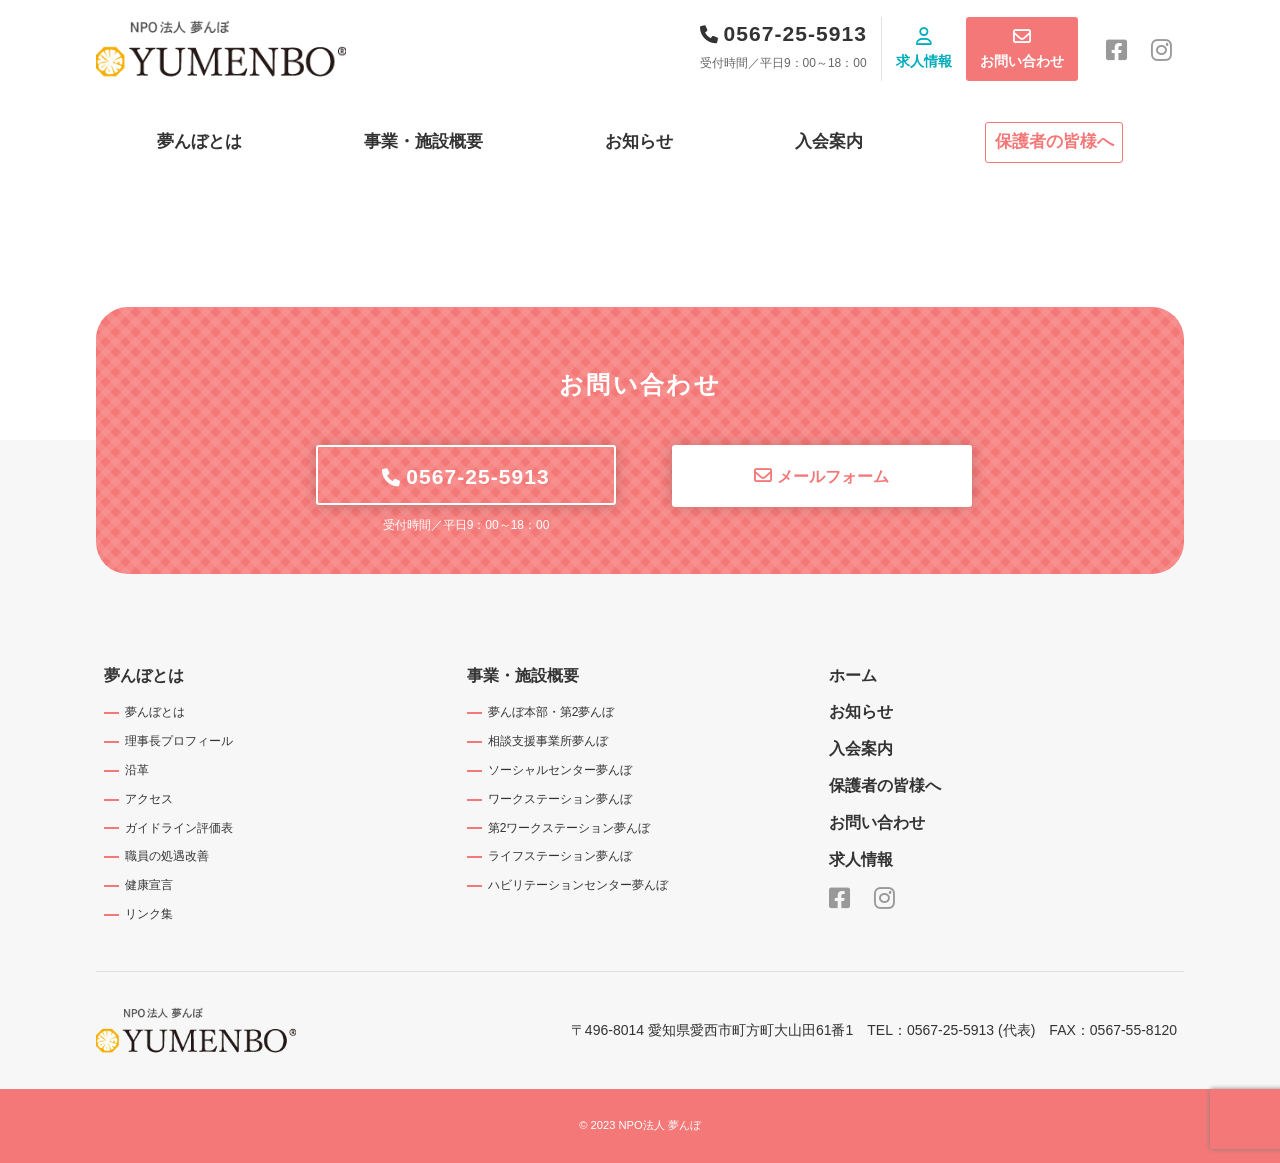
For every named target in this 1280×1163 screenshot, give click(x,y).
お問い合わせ (1022, 61)
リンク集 (149, 914)
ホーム (853, 675)
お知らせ (639, 141)
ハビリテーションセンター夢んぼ (578, 885)
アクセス (149, 799)
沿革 (137, 770)
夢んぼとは (199, 141)
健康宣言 (149, 885)
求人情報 (924, 61)
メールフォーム (833, 476)
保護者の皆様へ (1054, 141)
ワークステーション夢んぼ (560, 799)
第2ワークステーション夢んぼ (569, 828)
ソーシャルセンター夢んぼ (560, 770)
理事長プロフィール (179, 741)
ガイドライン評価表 (179, 828)
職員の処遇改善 (167, 856)
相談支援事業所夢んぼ (548, 741)
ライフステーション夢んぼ (560, 856)
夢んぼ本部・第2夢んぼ (551, 712)
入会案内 (829, 141)
